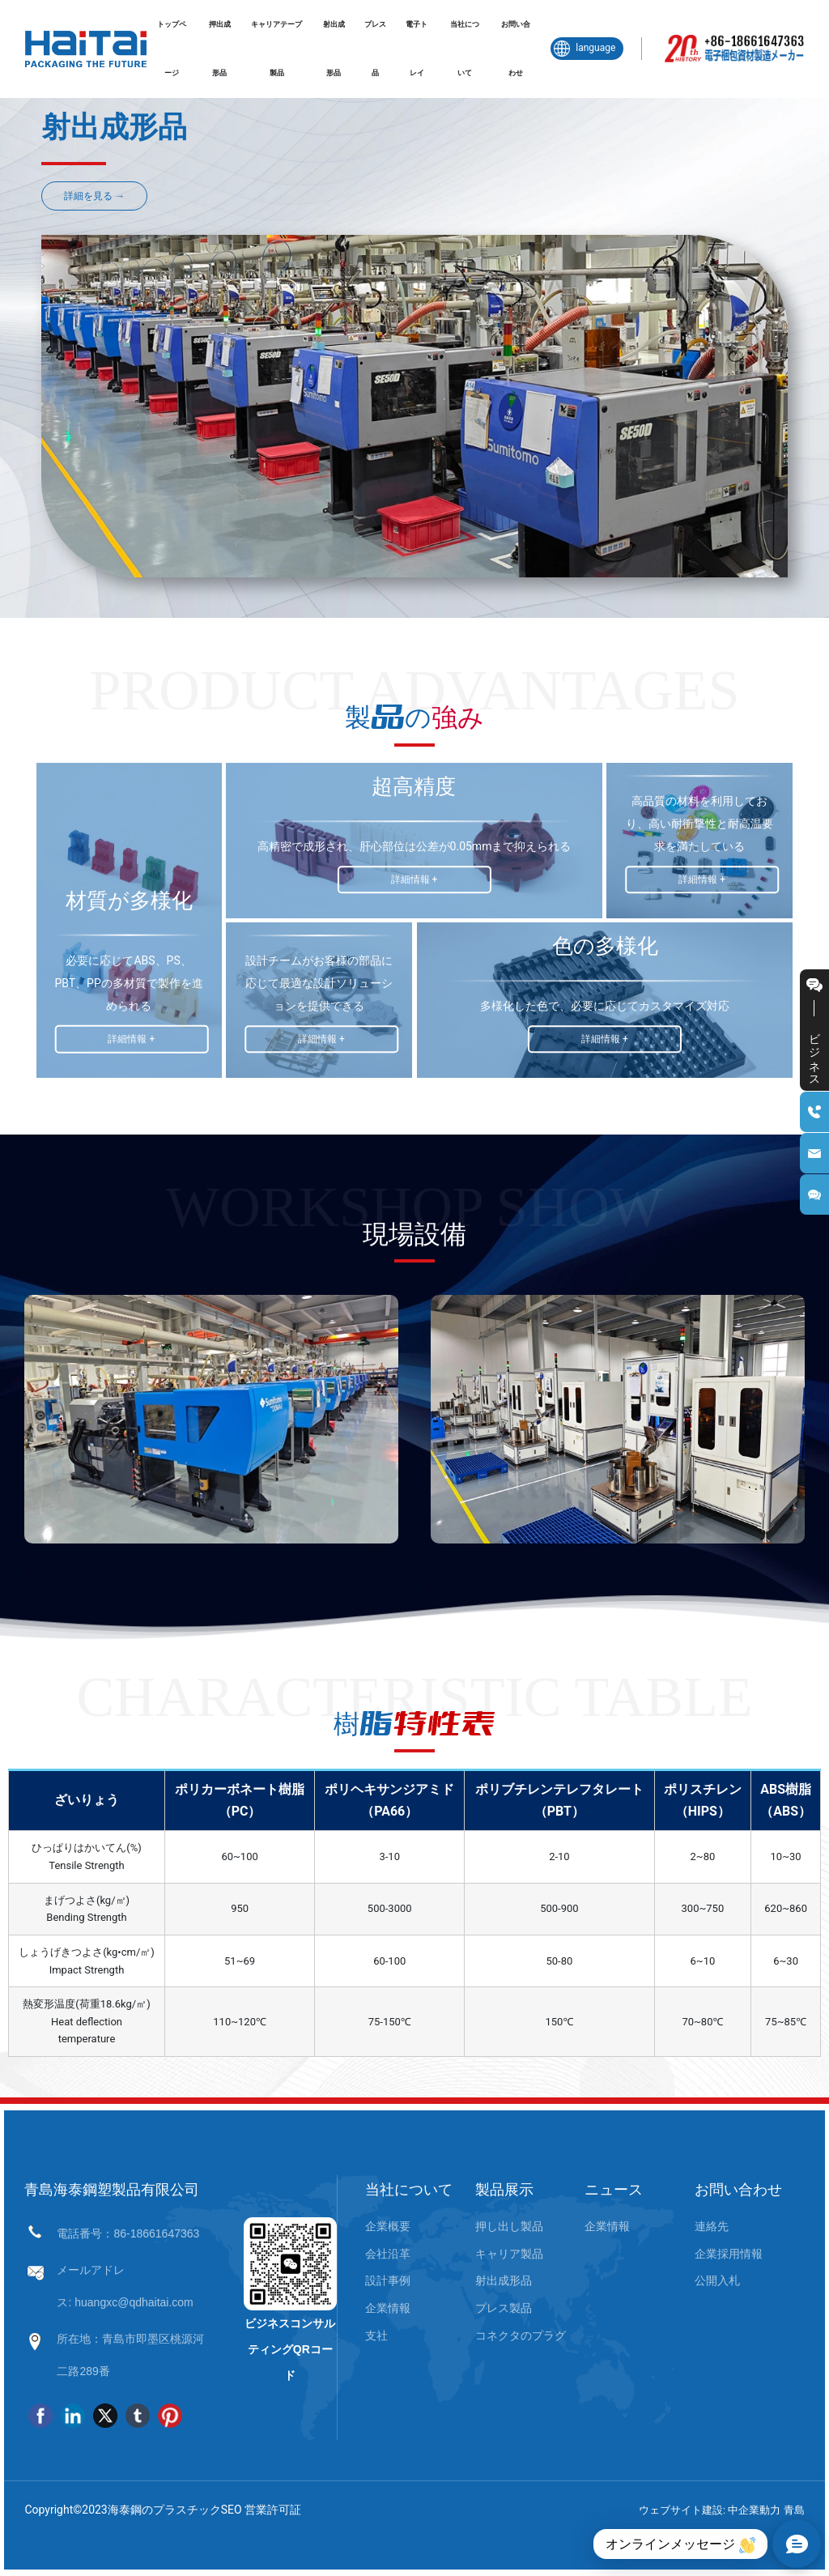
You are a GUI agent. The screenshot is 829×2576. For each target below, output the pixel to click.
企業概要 (387, 2226)
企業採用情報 (729, 2253)
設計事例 (387, 2280)
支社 (376, 2335)
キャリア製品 (509, 2253)
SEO (231, 2509)
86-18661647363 (156, 2233)
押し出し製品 (509, 2226)
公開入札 (717, 2280)
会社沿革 (387, 2253)
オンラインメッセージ (680, 2545)
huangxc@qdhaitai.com (133, 2302)
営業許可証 (272, 2509)
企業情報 (387, 2307)
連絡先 (712, 2226)
